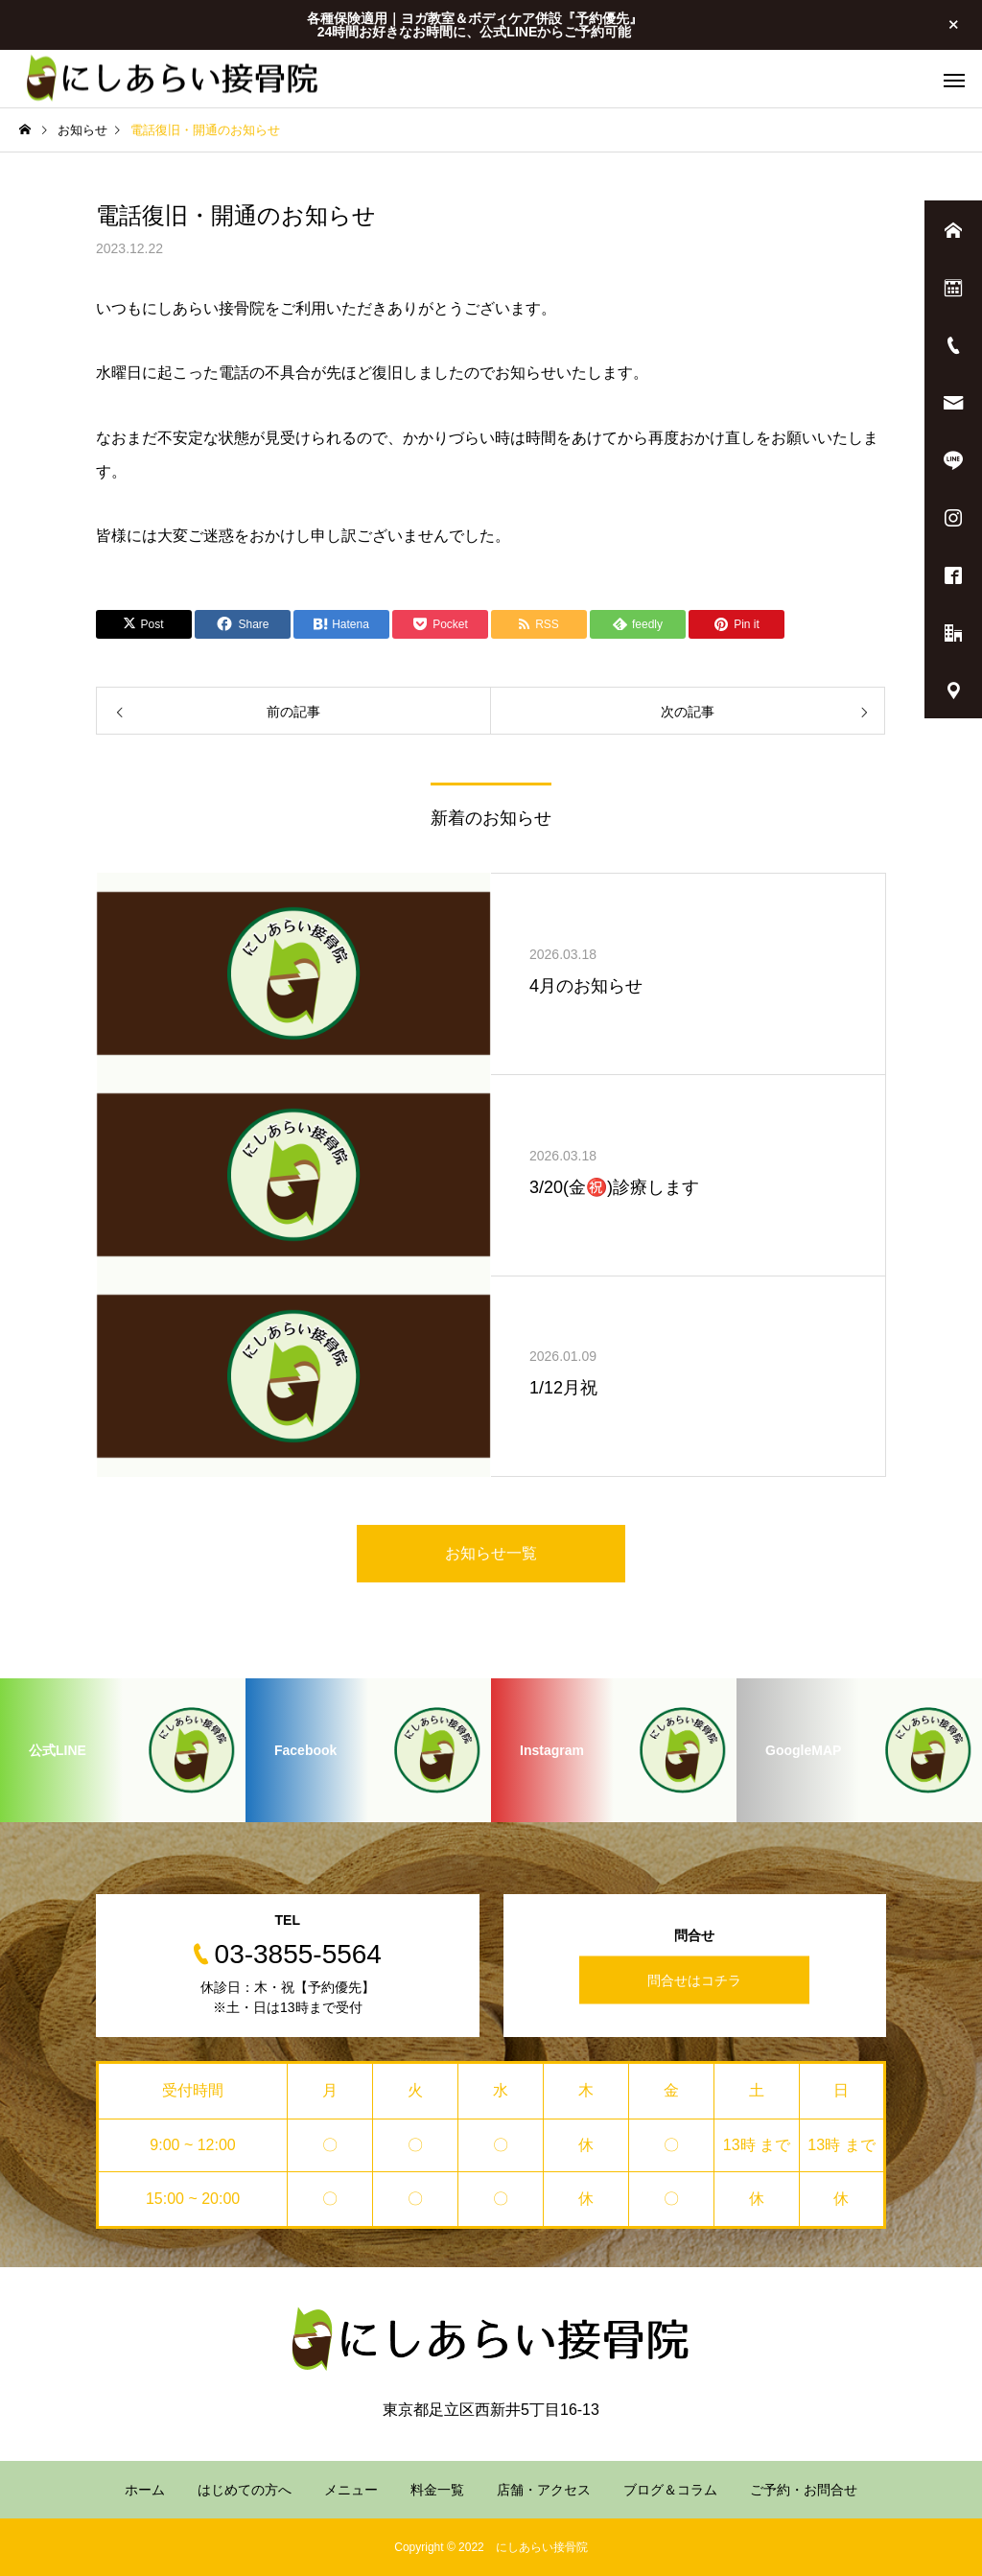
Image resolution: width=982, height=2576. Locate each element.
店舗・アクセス (544, 2489)
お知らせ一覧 (491, 1553)
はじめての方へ (245, 2489)
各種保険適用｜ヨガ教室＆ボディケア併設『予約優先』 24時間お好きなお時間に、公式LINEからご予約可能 (475, 25)
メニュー (351, 2489)
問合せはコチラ (694, 1979)
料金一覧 (437, 2489)
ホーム (145, 2489)
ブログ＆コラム (670, 2489)
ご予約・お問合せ (803, 2489)
